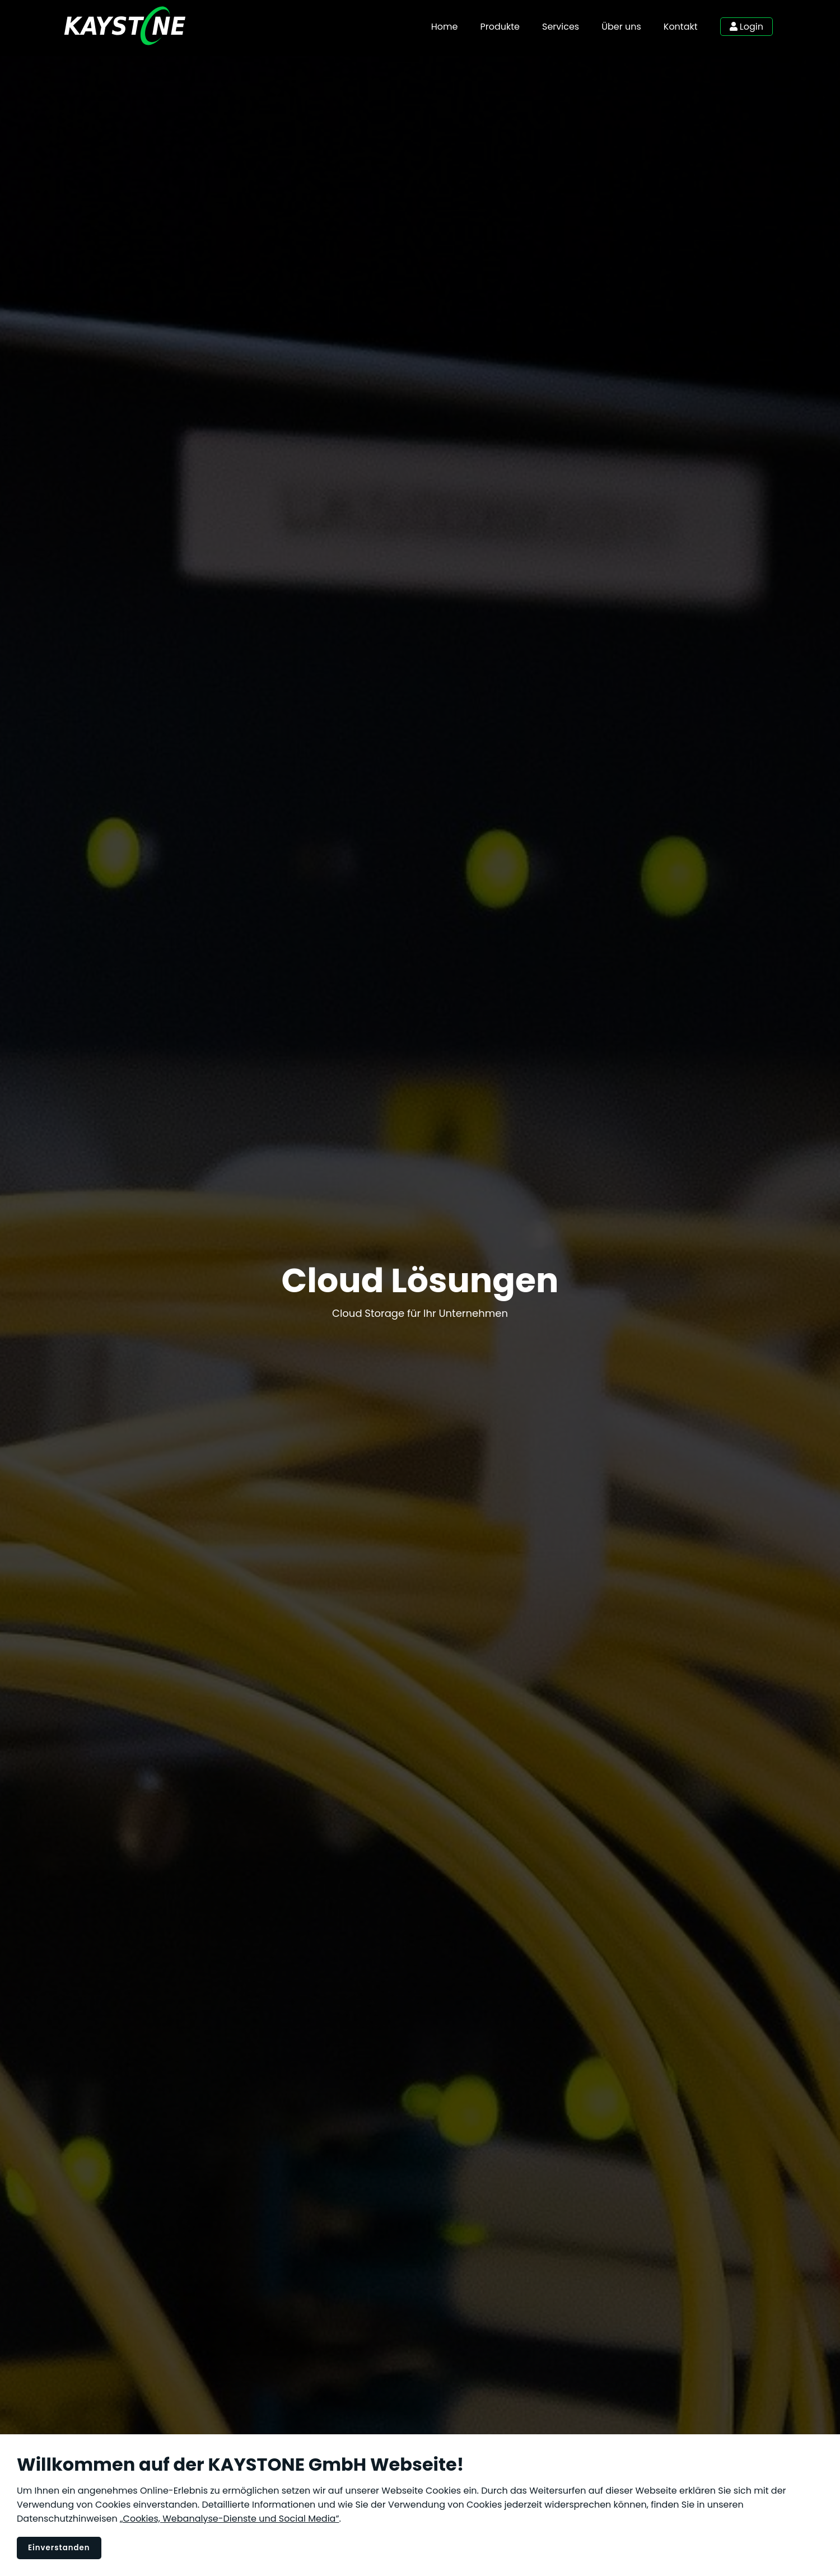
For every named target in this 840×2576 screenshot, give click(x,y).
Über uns (621, 26)
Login (746, 26)
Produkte (500, 26)
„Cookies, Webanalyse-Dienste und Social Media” (229, 2518)
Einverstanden (59, 2547)
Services (560, 26)
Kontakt (681, 26)
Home (444, 26)
